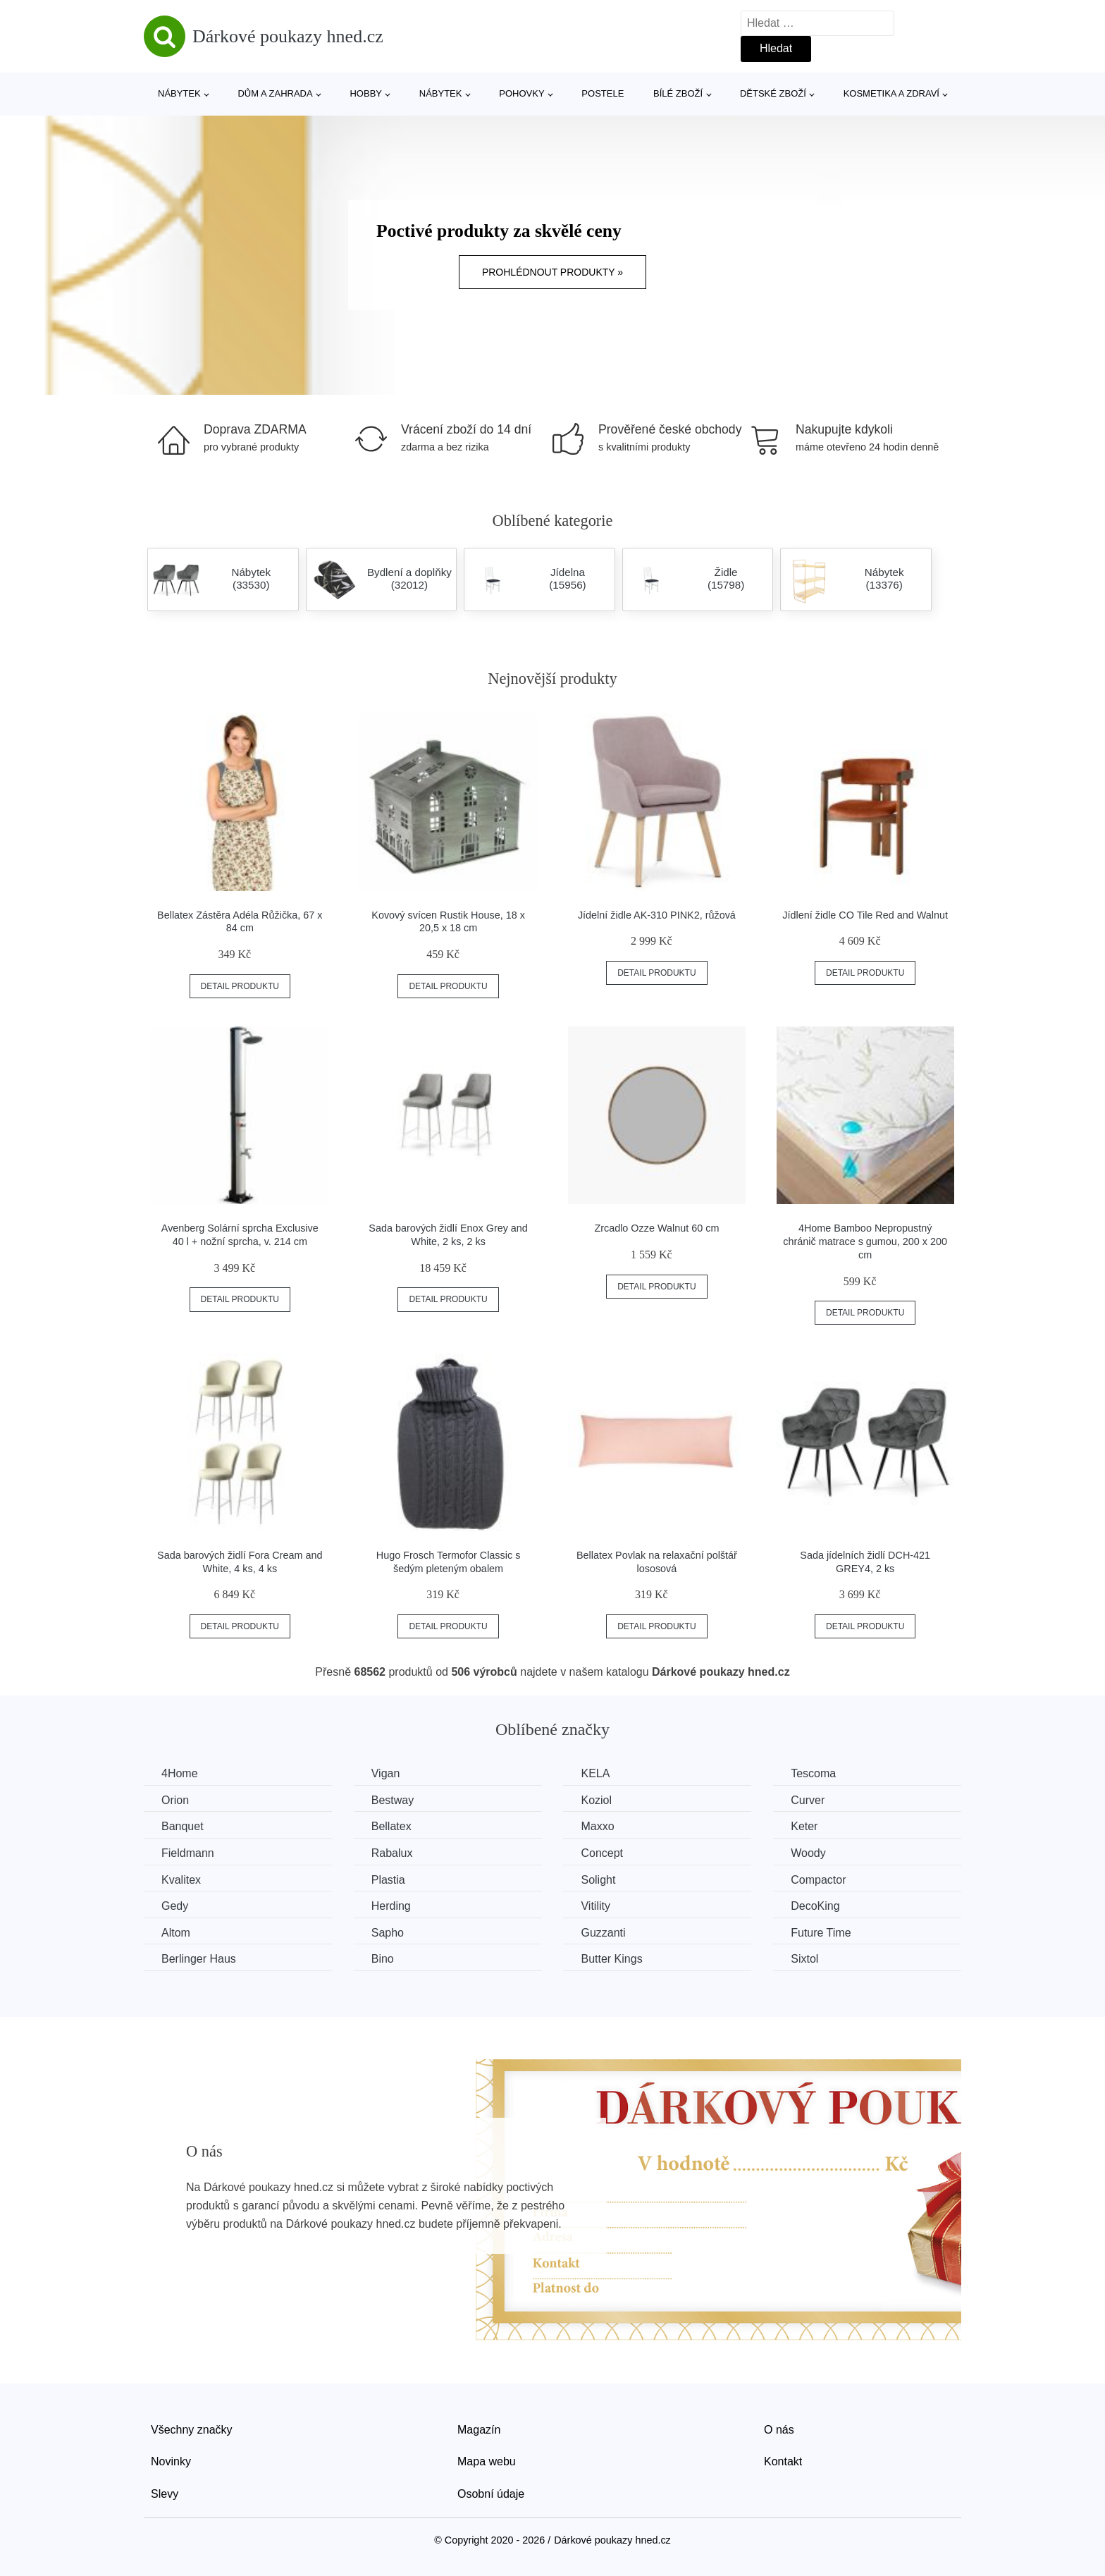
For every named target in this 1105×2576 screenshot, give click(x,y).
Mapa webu (486, 2461)
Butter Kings (611, 1959)
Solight (598, 1880)
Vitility (595, 1906)
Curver (808, 1800)
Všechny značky (192, 2430)
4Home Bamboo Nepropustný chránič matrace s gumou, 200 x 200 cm (865, 1241)
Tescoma (813, 1773)
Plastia (388, 1880)
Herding (391, 1906)
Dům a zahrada (274, 93)
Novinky (171, 2461)
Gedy (174, 1906)
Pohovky (521, 93)
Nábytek (179, 93)
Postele (602, 93)
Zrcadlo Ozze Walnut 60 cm (656, 1228)
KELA (595, 1773)
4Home (179, 1773)
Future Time (821, 1933)
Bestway (392, 1800)
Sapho (387, 1933)
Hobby (366, 93)
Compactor (818, 1880)
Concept (602, 1853)
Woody (808, 1853)
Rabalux (392, 1853)
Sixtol (804, 1959)
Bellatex (391, 1826)
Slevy (164, 2494)
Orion (175, 1800)
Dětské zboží (773, 93)
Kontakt (783, 2461)
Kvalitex (181, 1880)
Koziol (596, 1800)
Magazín (478, 2430)
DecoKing (815, 1906)
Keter (804, 1826)
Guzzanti (603, 1933)
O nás (779, 2430)
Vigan (385, 1773)
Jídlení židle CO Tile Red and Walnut (865, 915)
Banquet (182, 1826)
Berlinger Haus (198, 1959)
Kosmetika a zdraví (891, 93)
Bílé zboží (678, 93)
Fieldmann (187, 1853)
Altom (175, 1933)
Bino (382, 1959)
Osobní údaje (490, 2494)
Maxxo (597, 1826)
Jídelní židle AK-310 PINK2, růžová (657, 915)
